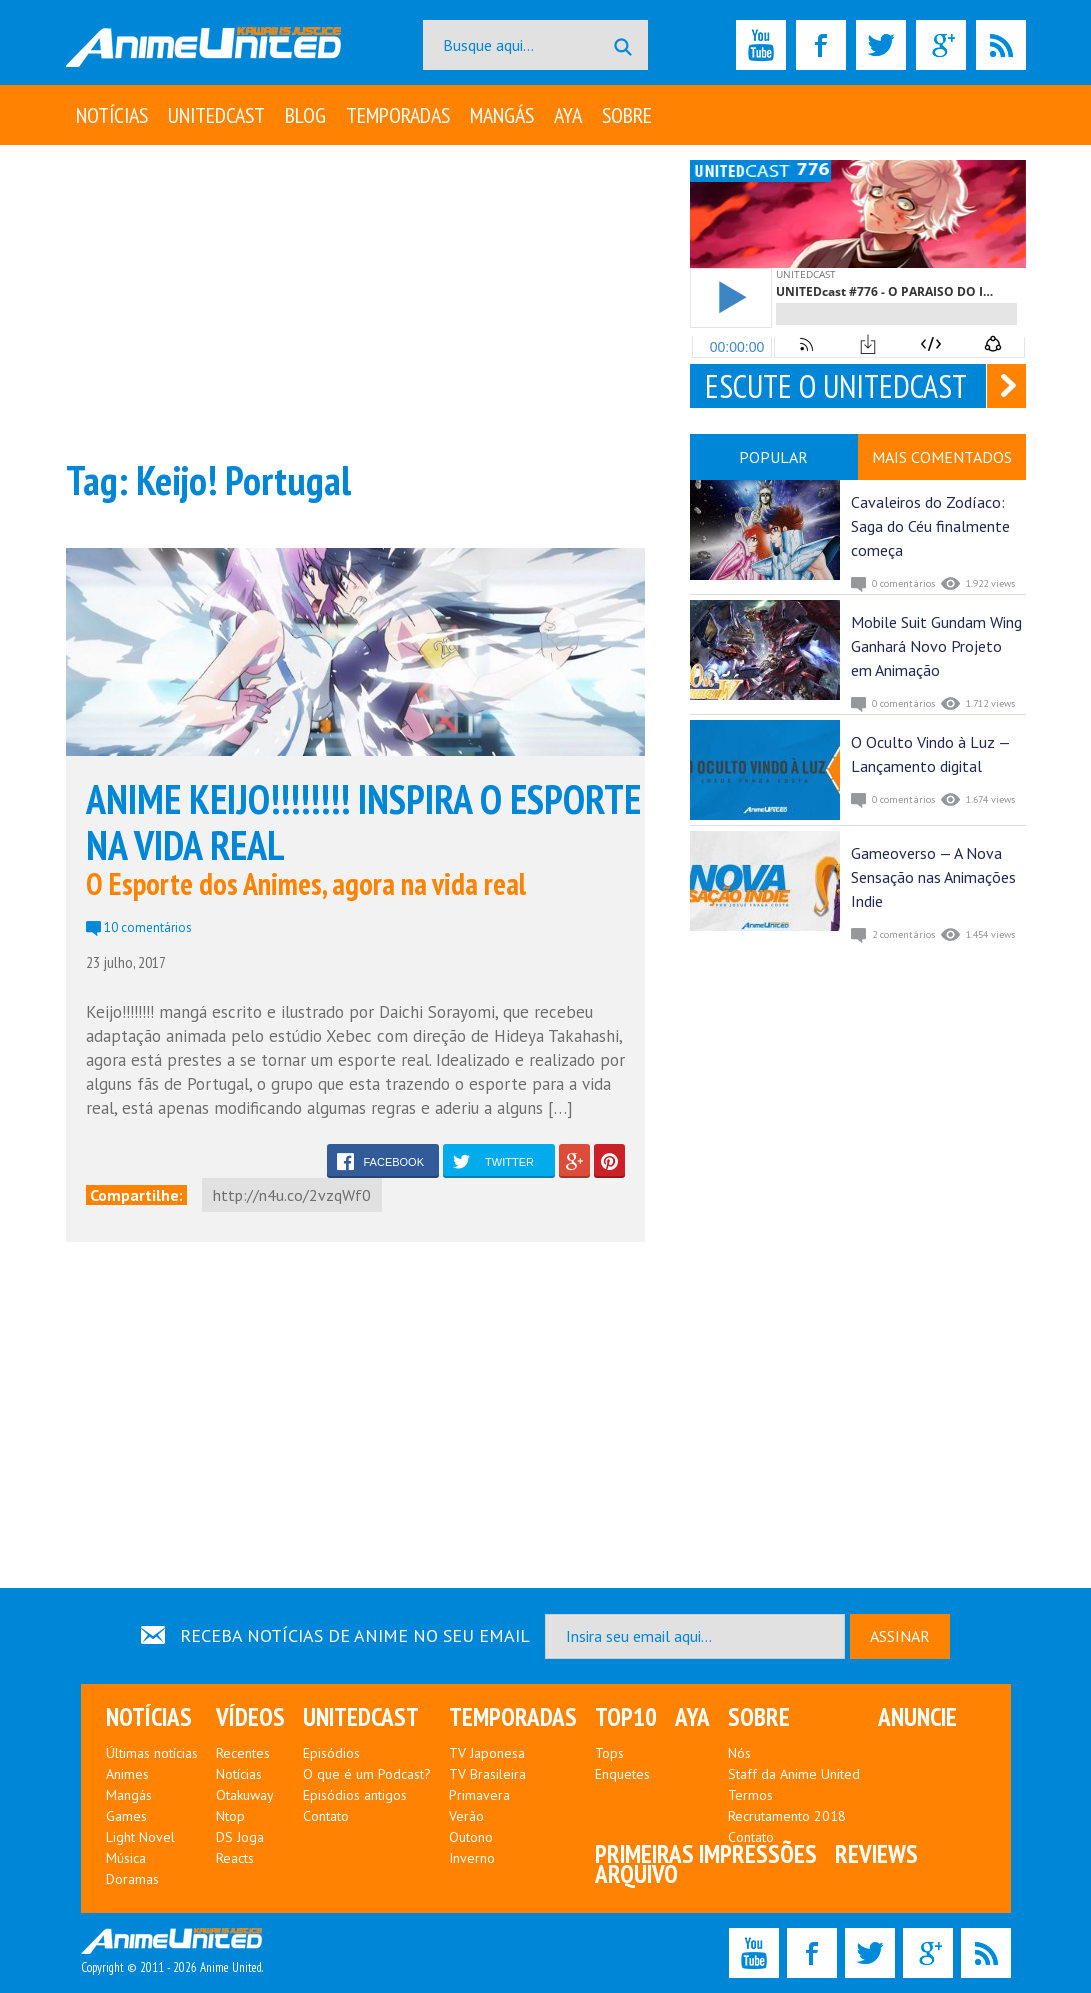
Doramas (132, 1879)
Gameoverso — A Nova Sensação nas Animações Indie (933, 877)
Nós (739, 1753)
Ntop (230, 1816)
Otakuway (245, 1795)
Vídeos (250, 1717)
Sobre (627, 115)
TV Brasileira (487, 1774)
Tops (609, 1753)
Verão (466, 1816)
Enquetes (622, 1774)
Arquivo (636, 1874)
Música (126, 1858)
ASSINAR (900, 1636)
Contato (326, 1816)
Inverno (472, 1858)
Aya (568, 115)
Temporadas (398, 115)
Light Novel (140, 1837)
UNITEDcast (216, 115)
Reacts (235, 1858)
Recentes (243, 1753)
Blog (305, 115)
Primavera (479, 1795)
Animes (127, 1774)
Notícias (112, 115)
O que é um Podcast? (367, 1774)
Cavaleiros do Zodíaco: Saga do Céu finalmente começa (930, 526)
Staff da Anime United (794, 1774)
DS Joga (240, 1837)
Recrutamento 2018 (787, 1816)
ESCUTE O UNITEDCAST (836, 386)
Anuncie (917, 1717)
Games (126, 1816)
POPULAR (773, 457)
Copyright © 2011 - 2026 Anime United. (172, 1952)
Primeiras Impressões (706, 1854)
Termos (750, 1795)
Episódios (331, 1753)
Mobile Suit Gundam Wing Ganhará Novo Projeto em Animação (936, 646)
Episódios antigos (355, 1795)
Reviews (876, 1854)
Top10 (626, 1717)
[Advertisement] (355, 300)
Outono (471, 1837)
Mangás (502, 115)
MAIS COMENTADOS (942, 457)
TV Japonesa (487, 1753)
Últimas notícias (152, 1753)
